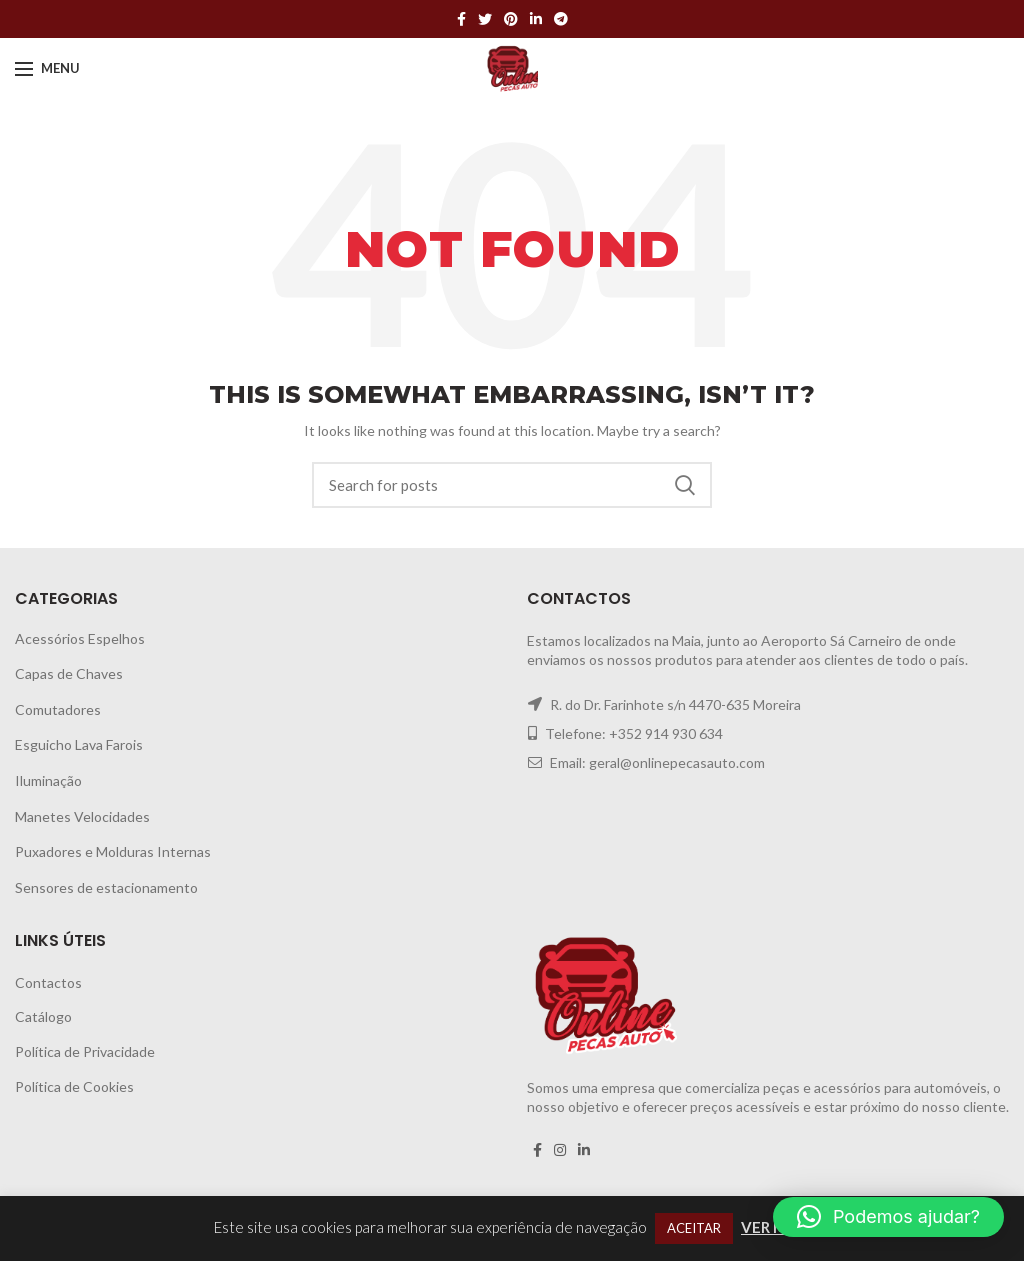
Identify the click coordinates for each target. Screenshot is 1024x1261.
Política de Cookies (74, 1086)
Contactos (48, 982)
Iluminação (48, 780)
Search (685, 485)
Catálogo (43, 1016)
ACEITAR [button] (694, 1228)
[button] (888, 1217)
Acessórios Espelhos (80, 638)
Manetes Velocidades (82, 816)
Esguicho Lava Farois (79, 744)
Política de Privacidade (85, 1051)
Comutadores (58, 709)
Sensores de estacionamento (106, 887)
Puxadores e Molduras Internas (113, 851)
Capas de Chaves (69, 673)
